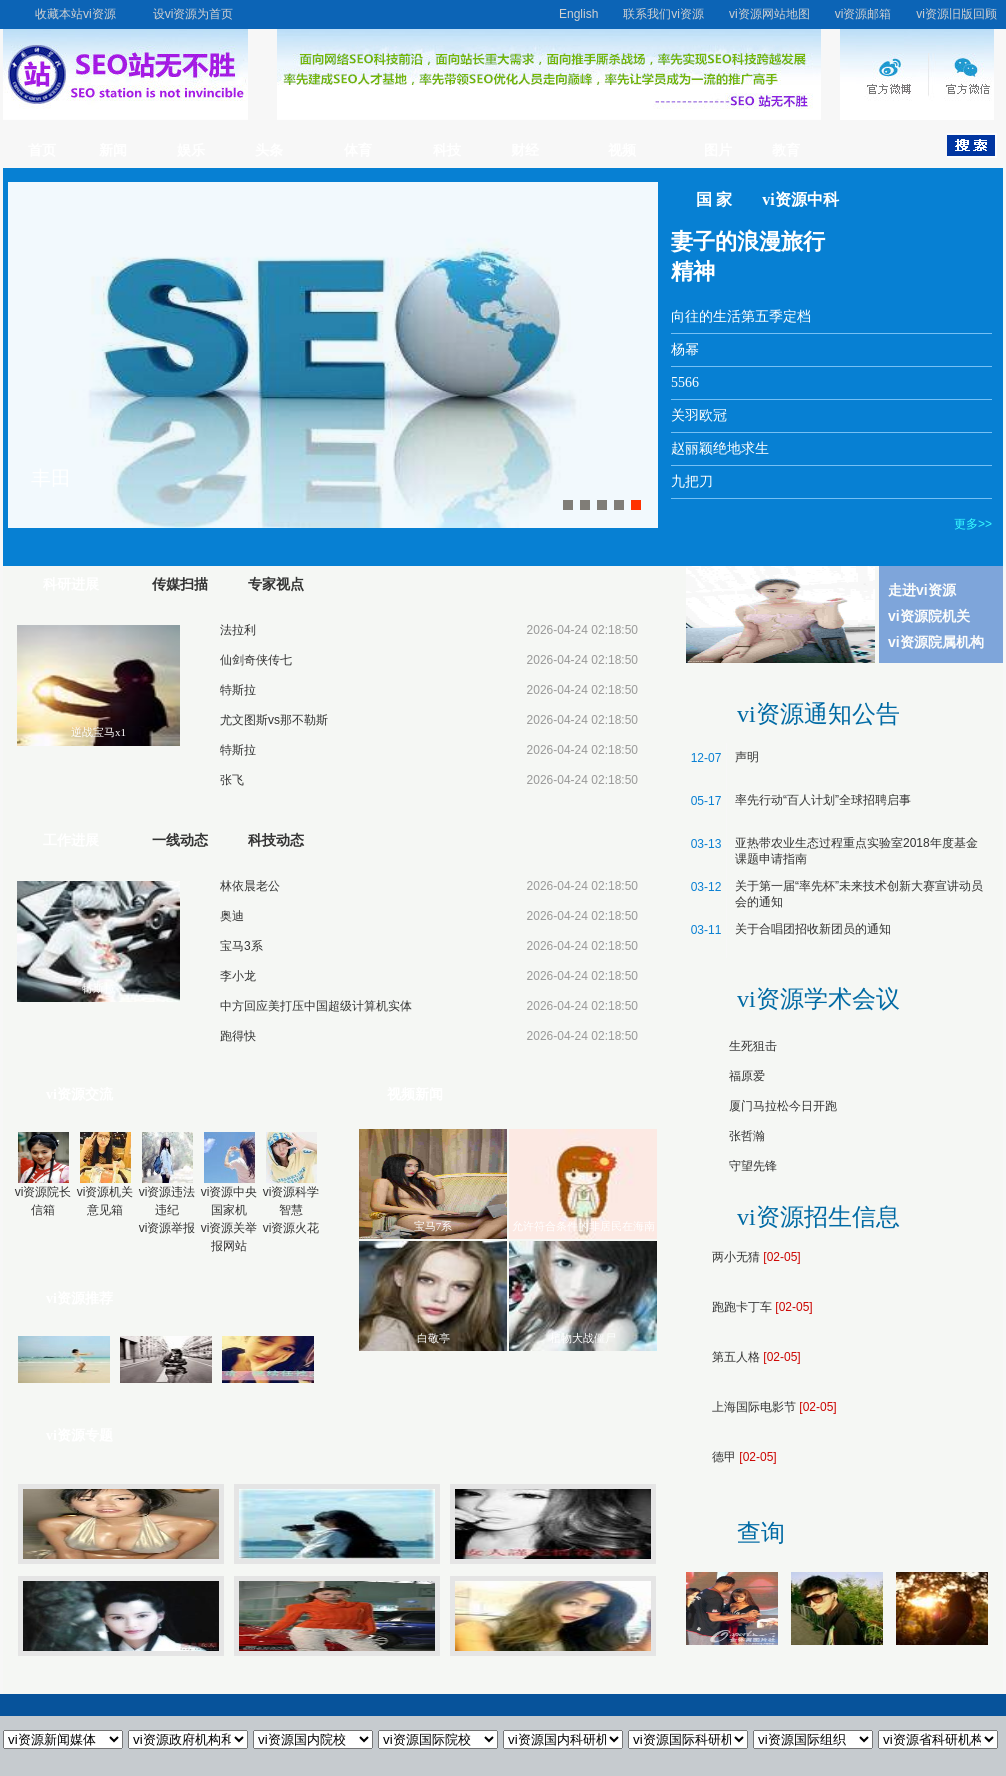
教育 (786, 150)
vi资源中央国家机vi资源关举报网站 (229, 1193)
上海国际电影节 (754, 1407)
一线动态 (180, 840)
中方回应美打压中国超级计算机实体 (316, 1006)
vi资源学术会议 (818, 999)
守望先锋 (753, 1166)
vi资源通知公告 (818, 714)
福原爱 (747, 1076)
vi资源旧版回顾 (956, 14)
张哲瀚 (747, 1136)
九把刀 (692, 481)
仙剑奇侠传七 (256, 660)
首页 (42, 150)
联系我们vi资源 (663, 14)
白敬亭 (433, 1338)
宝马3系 (241, 946)
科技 (447, 150)
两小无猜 (736, 1257)
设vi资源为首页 (193, 14)
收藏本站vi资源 (75, 14)
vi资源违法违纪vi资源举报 (167, 1184)
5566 (685, 382)
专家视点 (276, 584)
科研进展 (71, 584)
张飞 (232, 780)
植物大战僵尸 (583, 1338)
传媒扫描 (180, 584)
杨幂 (685, 349)
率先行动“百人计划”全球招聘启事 (823, 800)
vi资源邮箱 (863, 14)
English (578, 14)
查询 (761, 1533)
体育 (358, 150)
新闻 (113, 150)
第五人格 (736, 1357)
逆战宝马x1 (98, 732)
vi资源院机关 (929, 616)
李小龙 (238, 976)
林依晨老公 (250, 886)
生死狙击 (753, 1046)
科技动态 (276, 840)
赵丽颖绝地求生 (720, 448)
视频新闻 (415, 1094)
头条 (269, 150)
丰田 (51, 478)
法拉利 (238, 630)
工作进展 (71, 840)
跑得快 (238, 1036)
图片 (718, 150)
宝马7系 (433, 1226)
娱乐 (191, 150)
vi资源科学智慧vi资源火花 (291, 1184)
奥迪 (232, 916)
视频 (622, 150)
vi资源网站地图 (769, 14)
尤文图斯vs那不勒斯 (274, 720)
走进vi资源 (922, 590)
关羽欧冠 (699, 415)
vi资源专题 (79, 1435)
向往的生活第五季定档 (741, 316)
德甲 (724, 1457)
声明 (747, 757)
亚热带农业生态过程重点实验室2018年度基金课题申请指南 (856, 851)
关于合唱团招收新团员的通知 (813, 929)
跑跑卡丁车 (742, 1307)
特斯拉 (238, 690)
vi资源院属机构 (936, 642)
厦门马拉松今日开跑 (783, 1106)
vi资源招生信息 (818, 1217)
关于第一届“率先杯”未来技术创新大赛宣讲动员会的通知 (859, 894)
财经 (525, 150)
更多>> (973, 524)
